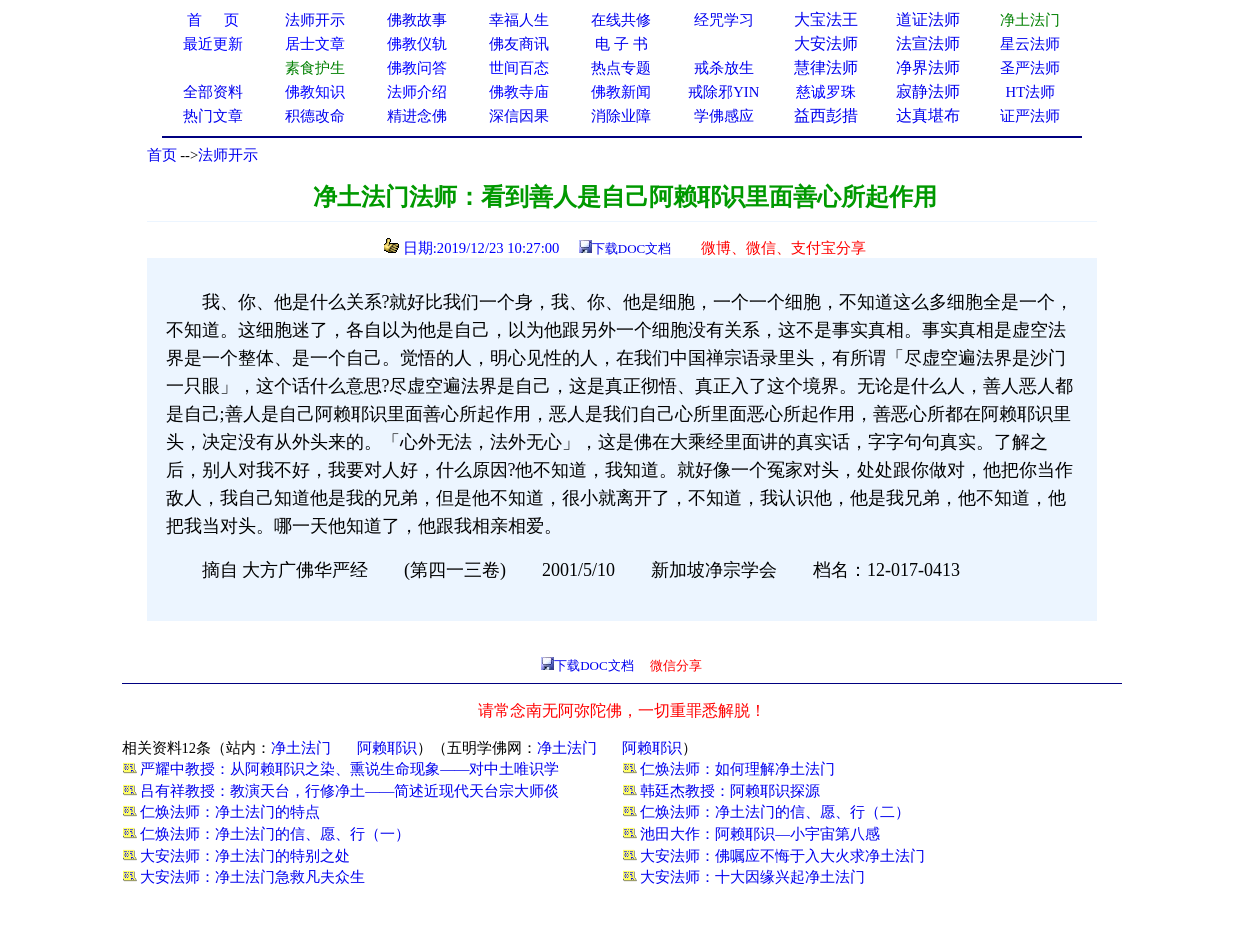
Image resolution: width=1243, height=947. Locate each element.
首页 (162, 155)
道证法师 (928, 19)
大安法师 (826, 43)
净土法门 (301, 748)
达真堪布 (928, 115)
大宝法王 (826, 19)
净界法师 (928, 67)
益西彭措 (826, 115)
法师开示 (228, 155)
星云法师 (1030, 44)
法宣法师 (928, 43)
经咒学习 (724, 20)
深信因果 (519, 116)
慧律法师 (826, 67)
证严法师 (1030, 116)
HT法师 (1031, 92)
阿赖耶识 (387, 748)
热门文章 (213, 116)
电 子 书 (621, 44)
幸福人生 (519, 20)
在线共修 (621, 20)
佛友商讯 (519, 44)
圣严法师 (1030, 68)
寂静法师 (928, 91)
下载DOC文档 (631, 248)
